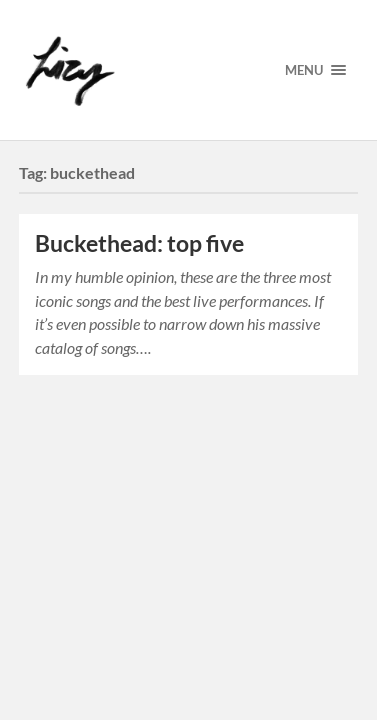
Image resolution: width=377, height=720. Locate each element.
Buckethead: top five (139, 243)
